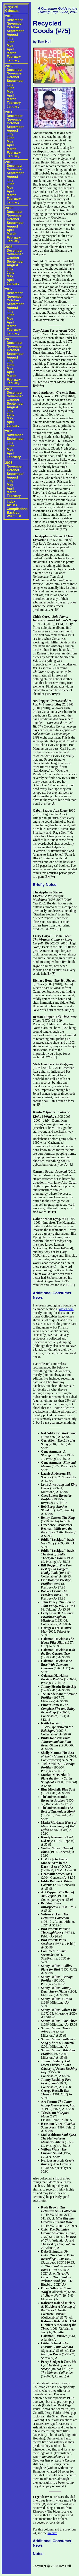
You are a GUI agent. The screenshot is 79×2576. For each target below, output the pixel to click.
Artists (12, 505)
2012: (9, 66)
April (10, 49)
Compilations (17, 509)
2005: (9, 389)
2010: (9, 162)
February (14, 56)
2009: (9, 208)
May (10, 45)
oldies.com (66, 1309)
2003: (9, 462)
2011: (9, 112)
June (10, 42)
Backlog (13, 512)
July (10, 38)
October (13, 27)
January (13, 60)
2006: (9, 339)
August (12, 34)
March (11, 53)
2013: (9, 16)
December (15, 20)
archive (52, 2533)
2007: (9, 289)
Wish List (14, 516)
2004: (9, 431)
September (15, 31)
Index (11, 501)
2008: (9, 247)
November (15, 23)
